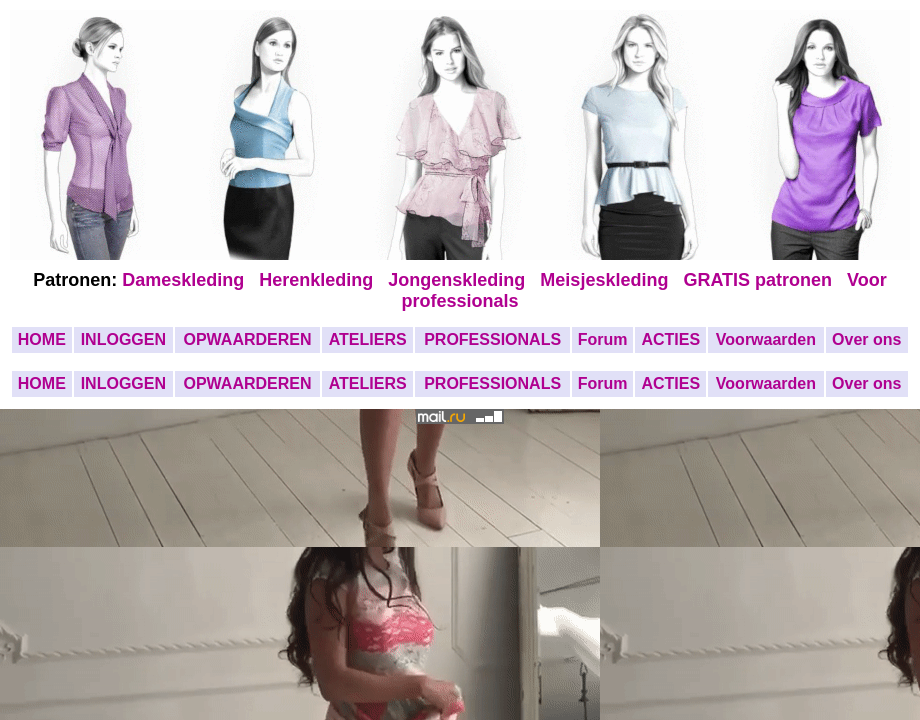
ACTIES (670, 339)
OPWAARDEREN (247, 339)
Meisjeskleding (606, 280)
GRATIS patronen (762, 280)
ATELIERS (368, 339)
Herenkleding (318, 280)
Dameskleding (188, 280)
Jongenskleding (459, 280)
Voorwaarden (766, 339)
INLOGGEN (123, 339)
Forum (603, 339)
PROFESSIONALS (492, 339)
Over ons (866, 339)
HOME (42, 339)
